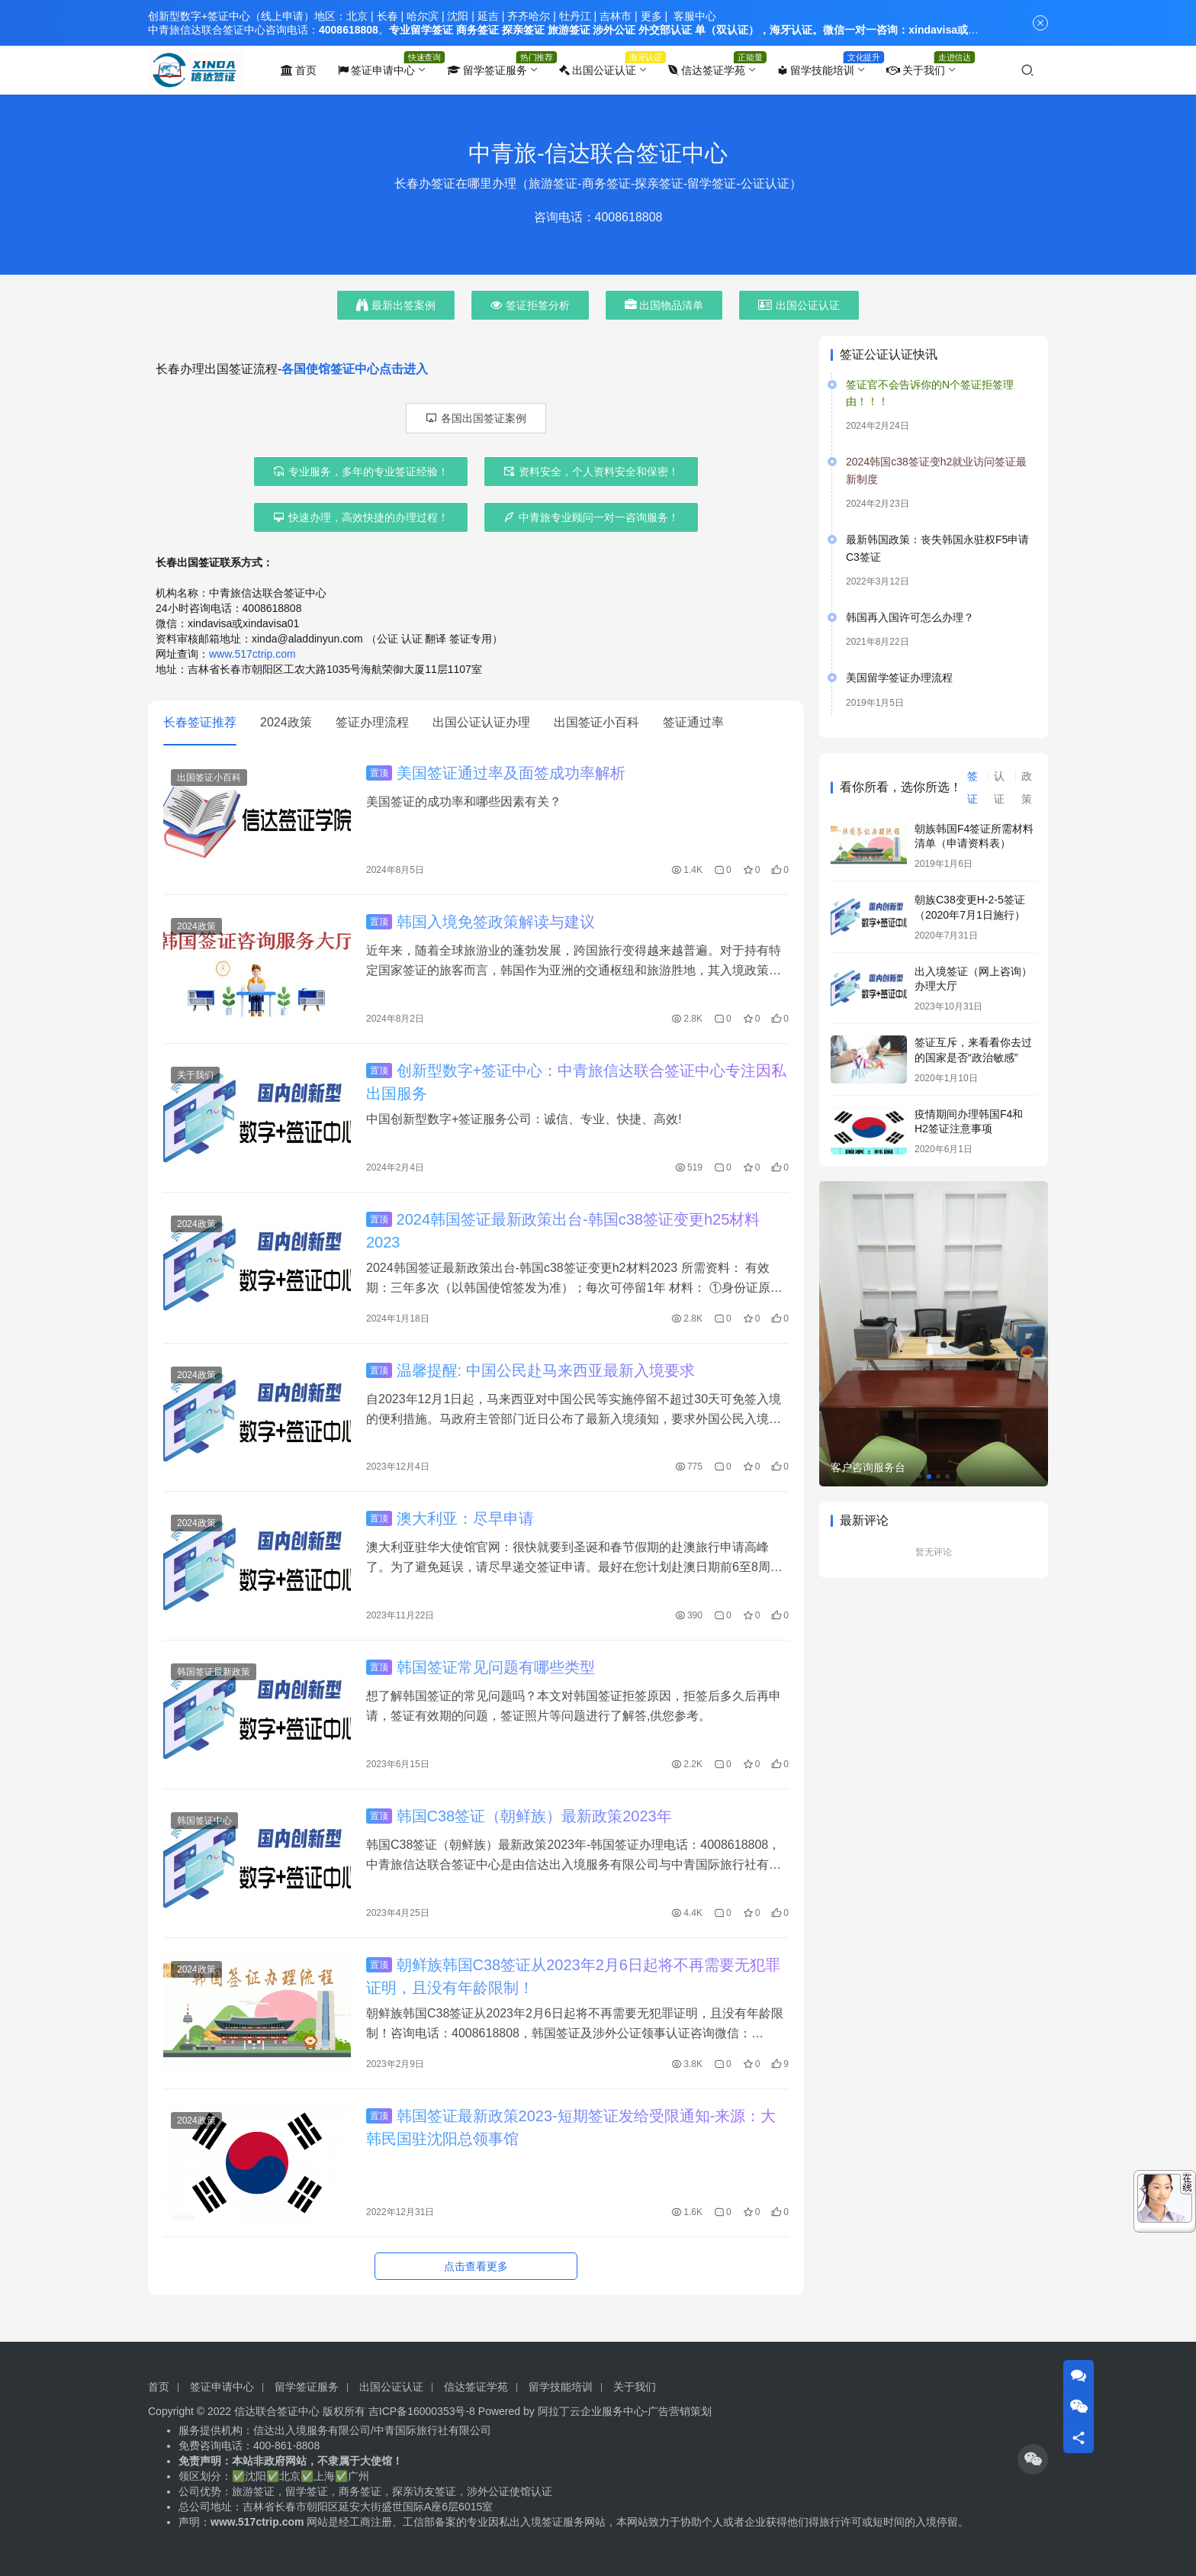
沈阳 (457, 16)
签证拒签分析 (530, 305)
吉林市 (616, 16)
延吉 (488, 16)
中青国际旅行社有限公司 (432, 2430)
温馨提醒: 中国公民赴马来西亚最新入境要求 (530, 1370)
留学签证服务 (487, 70)
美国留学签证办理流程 (899, 677)
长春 (387, 16)
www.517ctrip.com (252, 654)
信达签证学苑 (706, 70)
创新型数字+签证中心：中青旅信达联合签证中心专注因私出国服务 (576, 1082)
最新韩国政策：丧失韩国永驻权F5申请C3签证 (937, 547)
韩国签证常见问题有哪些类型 (480, 1667)
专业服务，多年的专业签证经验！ (360, 471)
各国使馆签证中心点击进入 (354, 368)
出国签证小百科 (596, 722)
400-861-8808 (288, 2445)
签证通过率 (693, 722)
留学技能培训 (815, 70)
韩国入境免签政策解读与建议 (480, 921)
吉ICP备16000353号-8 (421, 2411)
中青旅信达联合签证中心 (206, 30)
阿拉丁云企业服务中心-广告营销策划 (625, 2411)
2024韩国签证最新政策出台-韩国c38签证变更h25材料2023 (563, 1231)
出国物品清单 (664, 305)
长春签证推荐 (199, 722)
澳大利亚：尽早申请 (450, 1518)
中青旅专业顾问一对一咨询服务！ (591, 517)
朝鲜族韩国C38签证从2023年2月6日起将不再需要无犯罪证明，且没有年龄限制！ (573, 1976)
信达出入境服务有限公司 (312, 2430)
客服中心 (695, 16)
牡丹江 (575, 16)
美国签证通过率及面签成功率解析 (495, 773)
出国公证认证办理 (481, 722)
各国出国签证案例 (476, 418)
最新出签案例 (396, 305)
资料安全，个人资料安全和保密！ (591, 471)
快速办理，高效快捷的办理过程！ (360, 517)
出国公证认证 (597, 70)
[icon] (1033, 2459)
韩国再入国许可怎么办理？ (910, 617)
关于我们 (915, 70)
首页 (299, 70)
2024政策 (286, 722)
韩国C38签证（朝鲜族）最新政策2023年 (519, 1816)
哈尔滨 (423, 16)
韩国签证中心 (204, 1820)
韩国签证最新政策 (213, 1671)
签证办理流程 (372, 722)
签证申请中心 (376, 70)
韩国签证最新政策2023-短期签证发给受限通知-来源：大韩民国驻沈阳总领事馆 (571, 2127)
